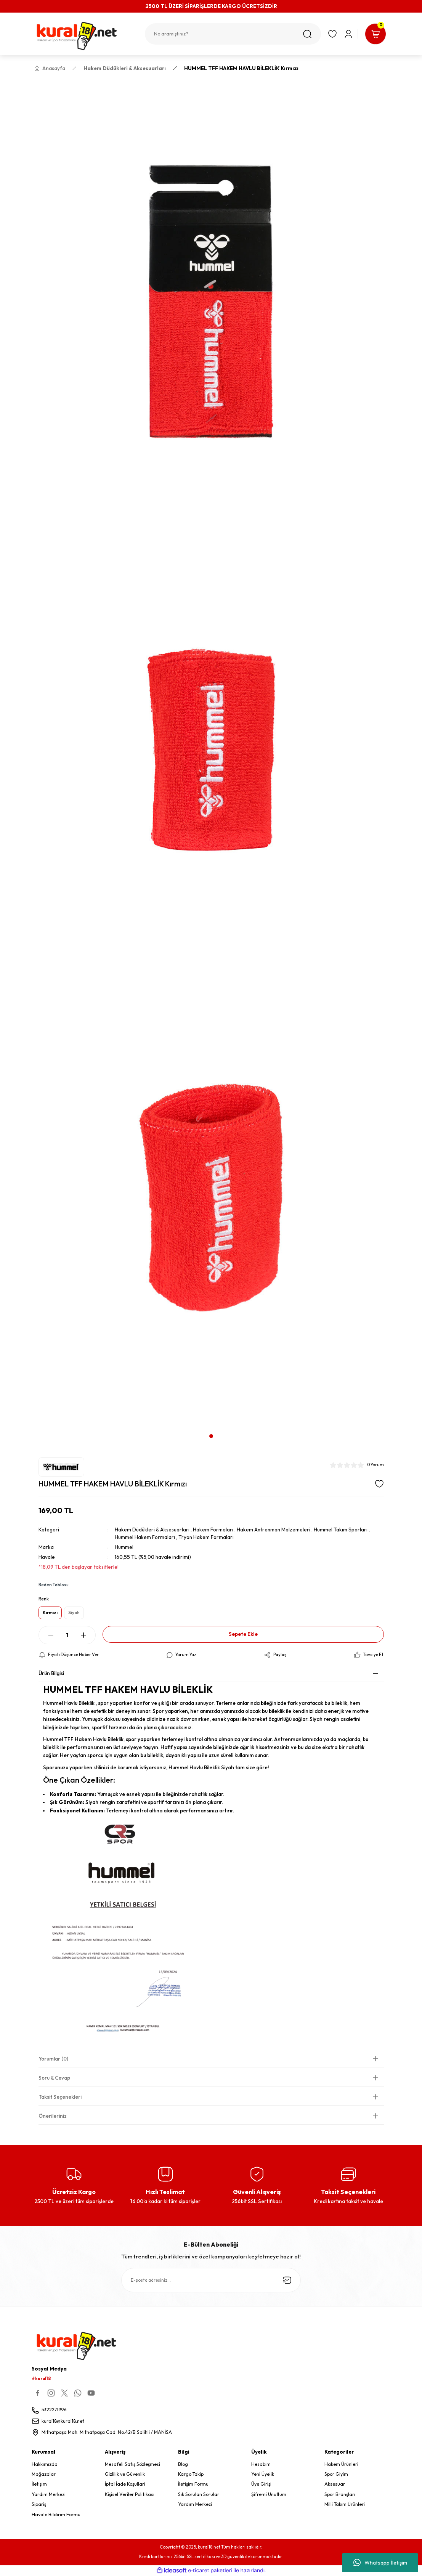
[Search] (233, 34)
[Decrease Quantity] (51, 1635)
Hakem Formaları (213, 1529)
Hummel (124, 1547)
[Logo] (85, 36)
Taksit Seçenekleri (60, 2097)
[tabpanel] (211, 753)
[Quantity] (67, 1635)
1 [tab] (211, 1436)
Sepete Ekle (243, 1634)
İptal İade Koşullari (125, 2484)
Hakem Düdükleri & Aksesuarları (152, 1529)
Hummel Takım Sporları (341, 1529)
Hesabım (261, 2464)
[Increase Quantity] (83, 1635)
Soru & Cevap (54, 2078)
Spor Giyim (336, 2474)
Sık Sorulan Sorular (198, 2494)
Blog (183, 2464)
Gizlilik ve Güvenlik (125, 2474)
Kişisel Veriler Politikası (129, 2494)
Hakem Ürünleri (341, 2464)
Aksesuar (334, 2484)
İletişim (39, 2484)
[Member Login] (348, 34)
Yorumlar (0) (53, 2059)
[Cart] (375, 34)
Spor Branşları (339, 2494)
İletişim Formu (193, 2484)
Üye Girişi (261, 2484)
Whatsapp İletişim (380, 2562)
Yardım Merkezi (49, 2494)
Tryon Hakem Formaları (206, 1537)
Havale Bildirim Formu (56, 2514)
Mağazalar (44, 2474)
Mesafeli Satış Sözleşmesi (132, 2464)
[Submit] (287, 2280)
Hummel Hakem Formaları (145, 1537)
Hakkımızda (45, 2464)
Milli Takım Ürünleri (344, 2504)
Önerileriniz (53, 2116)
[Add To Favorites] (379, 1483)
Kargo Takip (191, 2474)
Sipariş (39, 2504)
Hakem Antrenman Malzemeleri (273, 1529)
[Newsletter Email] (211, 2280)
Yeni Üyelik (262, 2474)
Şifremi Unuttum (268, 2494)
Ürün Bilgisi (51, 1673)
